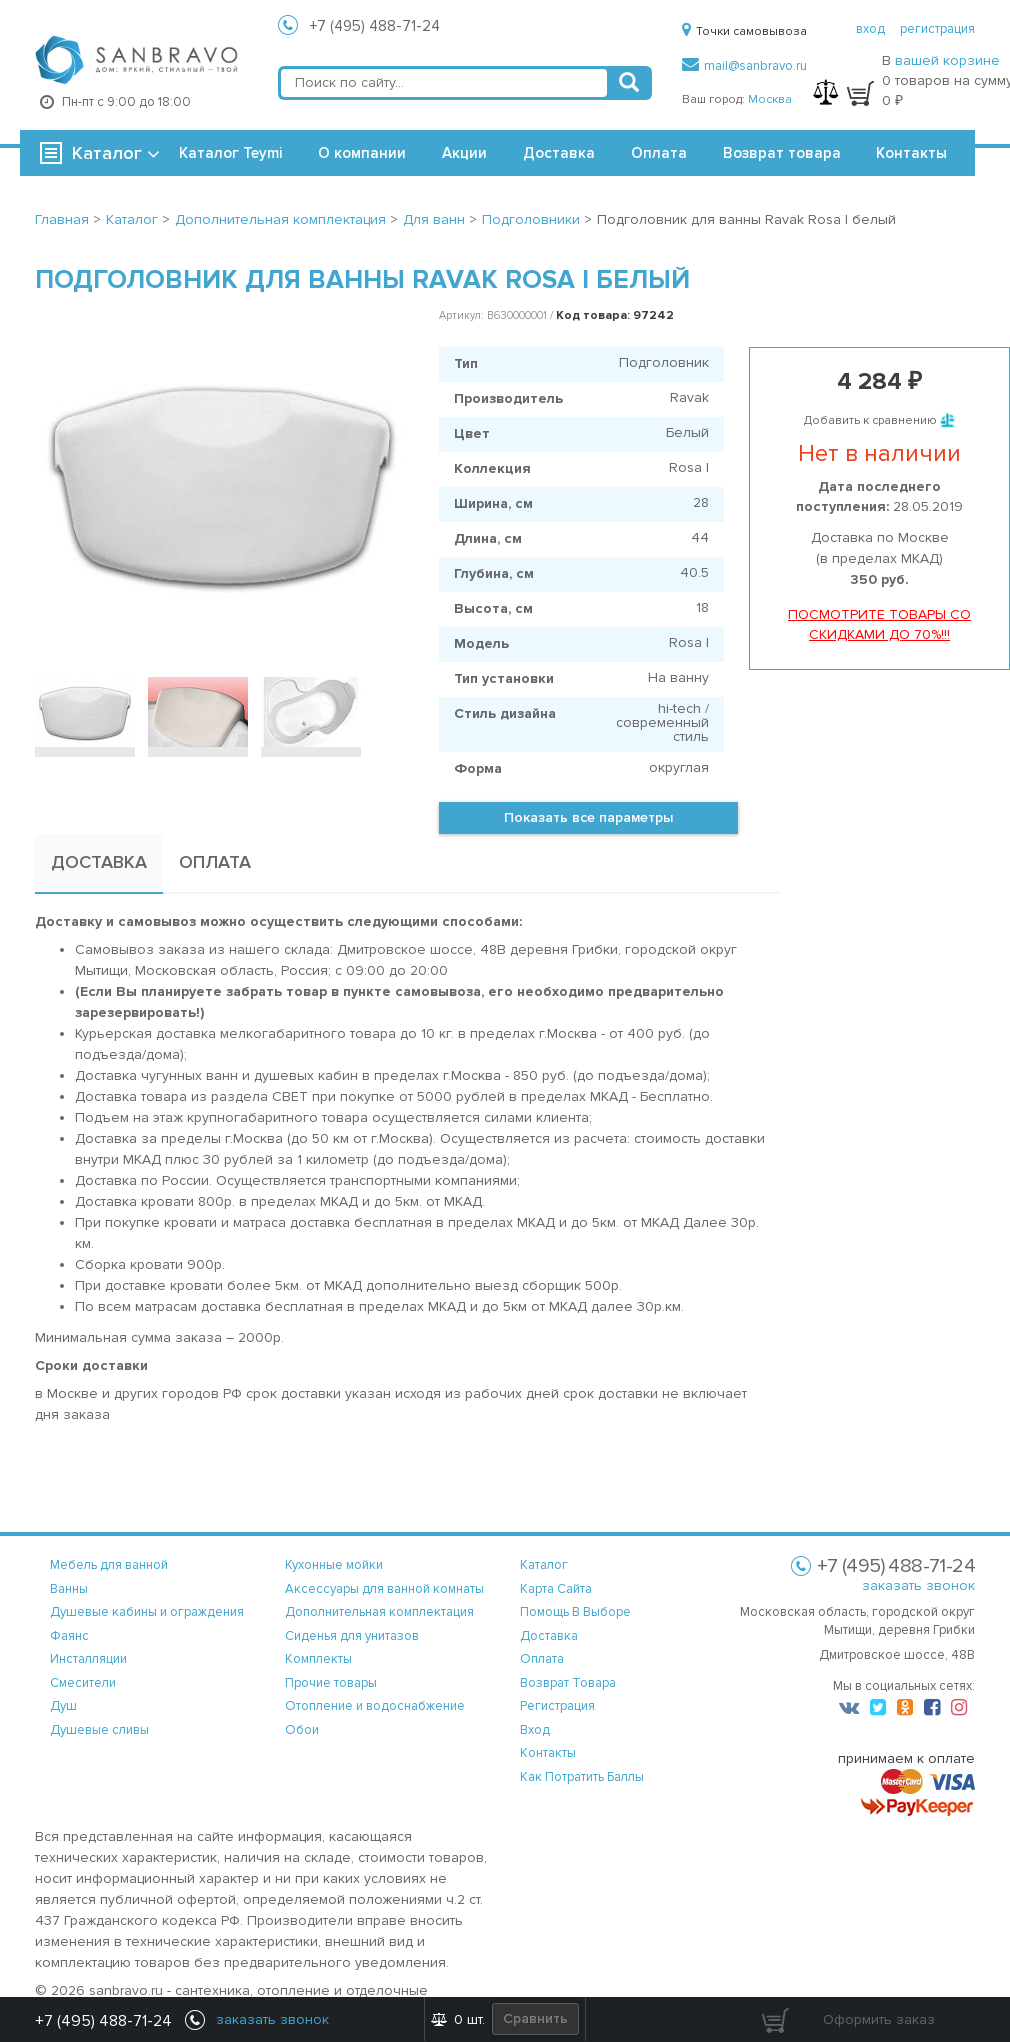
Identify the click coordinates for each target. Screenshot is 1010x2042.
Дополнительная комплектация (379, 1612)
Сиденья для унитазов (352, 1636)
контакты (548, 1753)
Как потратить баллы (582, 1777)
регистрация (937, 29)
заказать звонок (918, 1585)
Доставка (559, 153)
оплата (542, 1659)
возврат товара (568, 1683)
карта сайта (556, 1589)
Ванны (69, 1589)
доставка (549, 1636)
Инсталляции (88, 1659)
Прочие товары (331, 1683)
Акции (464, 153)
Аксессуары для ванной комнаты (384, 1589)
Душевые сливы (99, 1730)
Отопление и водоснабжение (375, 1706)
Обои (302, 1730)
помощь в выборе (575, 1612)
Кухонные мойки (334, 1565)
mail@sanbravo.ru (744, 66)
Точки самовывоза (744, 31)
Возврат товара (782, 153)
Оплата (659, 153)
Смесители (83, 1683)
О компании (362, 153)
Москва (770, 99)
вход (870, 29)
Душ (63, 1706)
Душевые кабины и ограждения (147, 1612)
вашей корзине (947, 60)
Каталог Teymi (230, 153)
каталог (544, 1565)
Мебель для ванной (109, 1565)
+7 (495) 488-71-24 (375, 26)
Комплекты (318, 1659)
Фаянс (69, 1636)
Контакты (911, 153)
